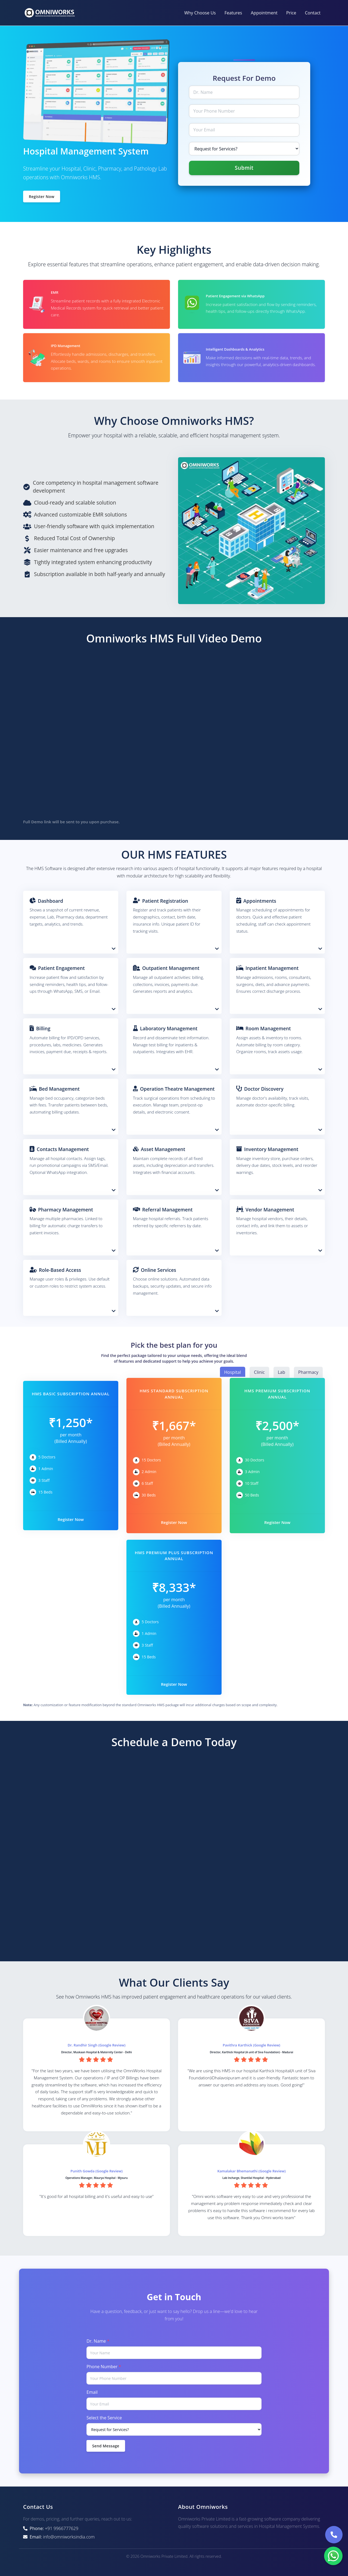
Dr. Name (97, 2341)
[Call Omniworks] (334, 2534)
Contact (313, 13)
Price (291, 13)
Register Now (41, 196)
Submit (244, 167)
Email (92, 2392)
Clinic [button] (259, 1372)
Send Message (105, 2445)
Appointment (264, 13)
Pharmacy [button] (308, 1372)
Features (233, 13)
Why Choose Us (200, 13)
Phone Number (103, 2367)
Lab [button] (281, 1372)
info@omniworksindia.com (69, 2537)
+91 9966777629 (61, 2528)
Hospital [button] (232, 1372)
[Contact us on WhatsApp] (333, 2556)
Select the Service (104, 2418)
